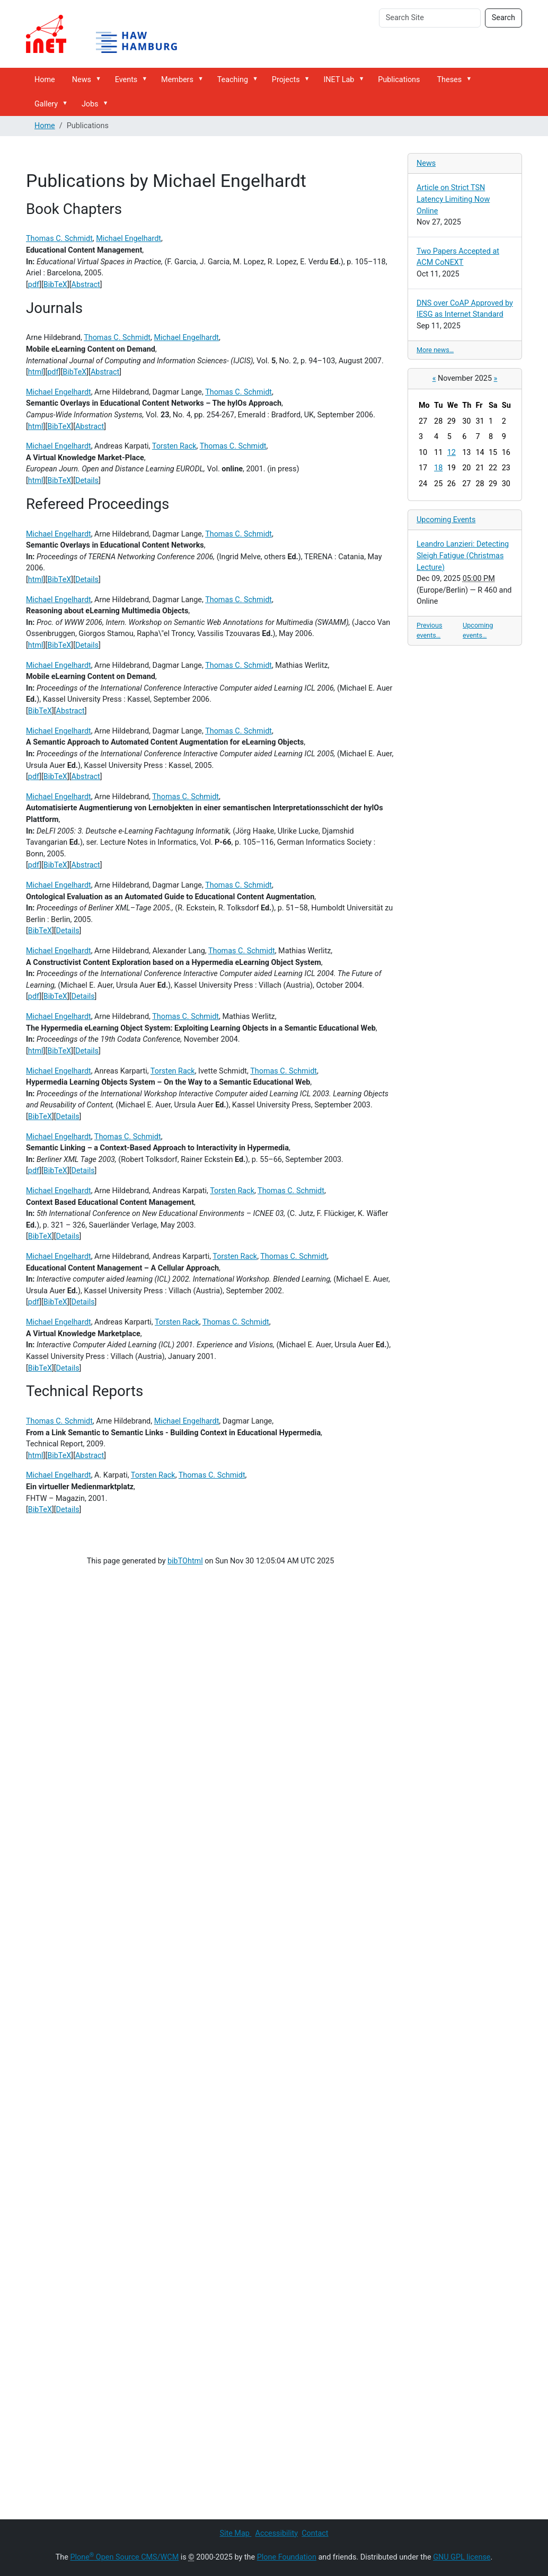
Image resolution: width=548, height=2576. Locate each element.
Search (503, 17)
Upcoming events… (478, 630)
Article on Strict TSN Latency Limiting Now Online (453, 199)
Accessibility (276, 2533)
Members (177, 79)
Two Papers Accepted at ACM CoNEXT (458, 257)
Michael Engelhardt (128, 238)
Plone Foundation (286, 2557)
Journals (54, 308)
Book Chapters (74, 209)
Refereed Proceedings (97, 504)
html (35, 372)
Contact (315, 2533)
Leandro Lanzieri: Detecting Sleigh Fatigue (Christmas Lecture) (463, 555)
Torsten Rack (174, 446)
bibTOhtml (185, 1561)
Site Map (235, 2533)
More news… (435, 350)
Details (87, 480)
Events (126, 79)
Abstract (86, 284)
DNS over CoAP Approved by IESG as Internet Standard (465, 309)
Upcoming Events (446, 519)
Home (44, 79)
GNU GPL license (461, 2557)
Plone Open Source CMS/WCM (124, 2557)
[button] (100, 79)
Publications (399, 79)
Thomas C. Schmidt (59, 238)
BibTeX (55, 284)
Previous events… (429, 630)
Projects (286, 79)
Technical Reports (84, 1391)
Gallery (46, 104)
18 (438, 467)
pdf (33, 284)
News (81, 79)
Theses (449, 79)
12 (451, 452)
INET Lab (338, 79)
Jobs (90, 104)
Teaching (232, 79)
